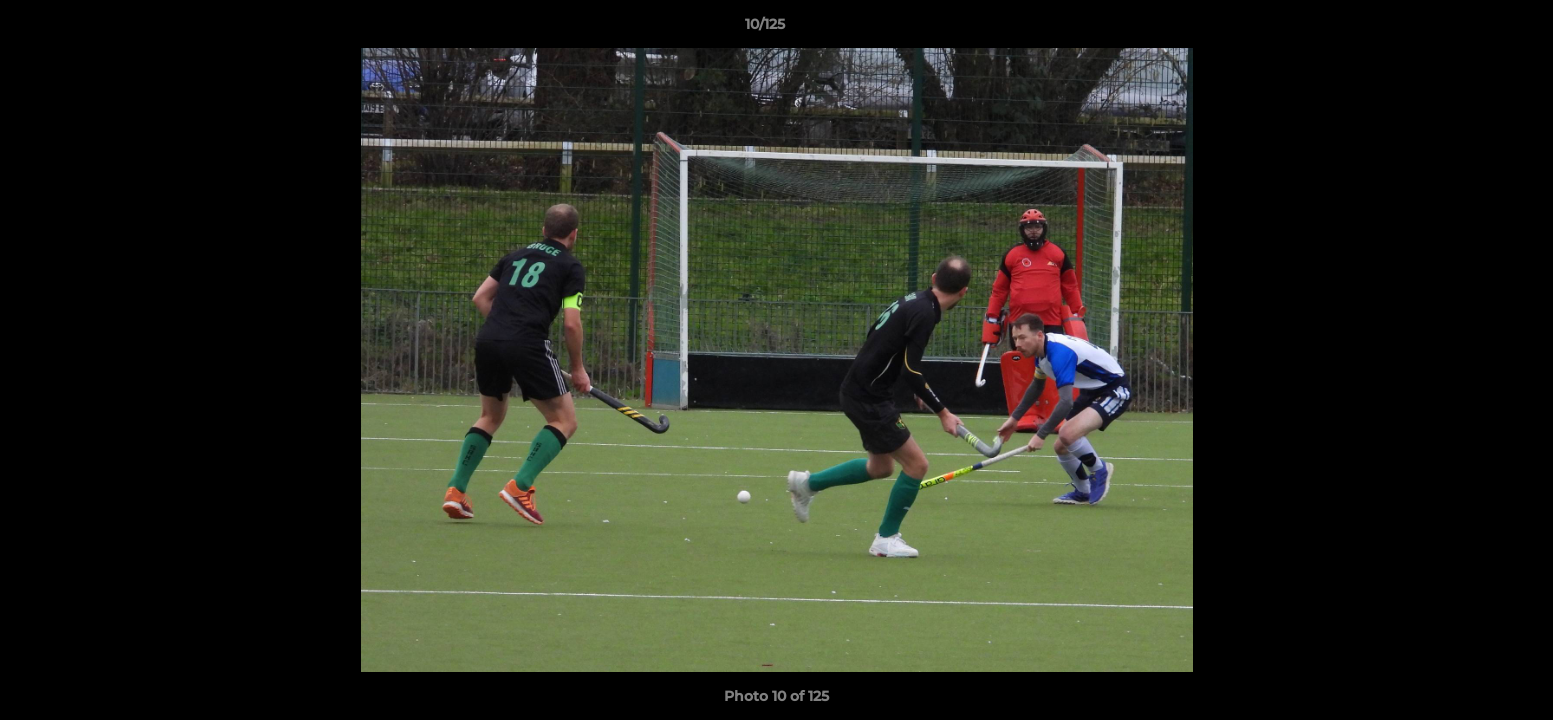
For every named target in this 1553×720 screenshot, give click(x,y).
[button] (1469, 29)
